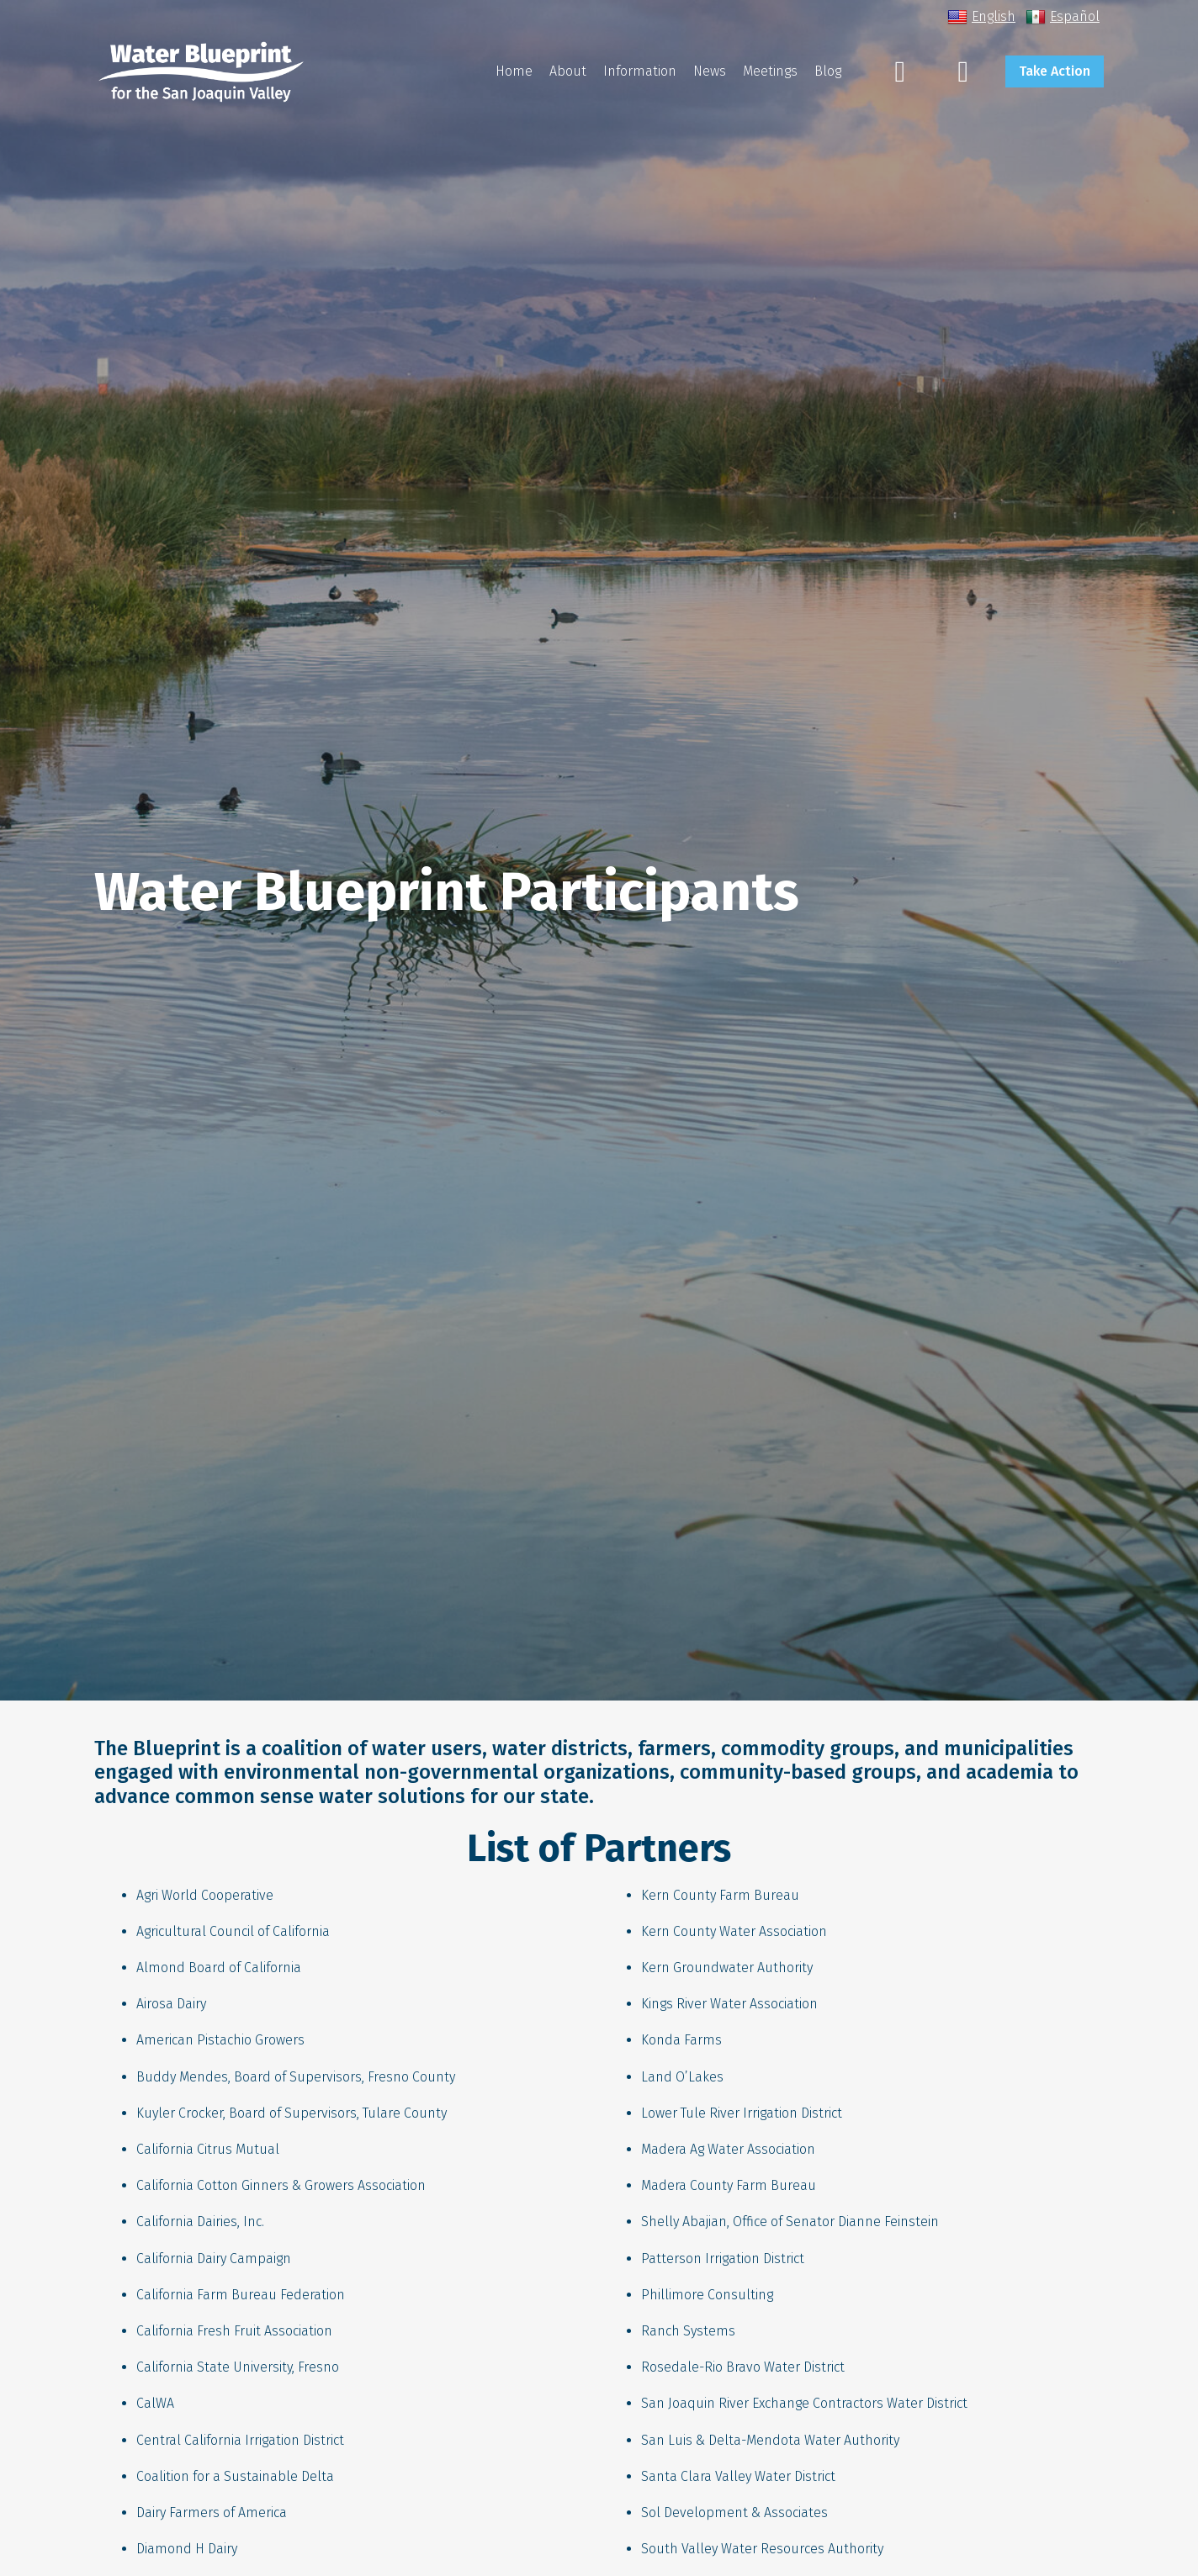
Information (639, 71)
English (981, 16)
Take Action (1054, 71)
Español (1063, 16)
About (567, 71)
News (709, 71)
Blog (827, 71)
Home (514, 71)
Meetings (770, 71)
